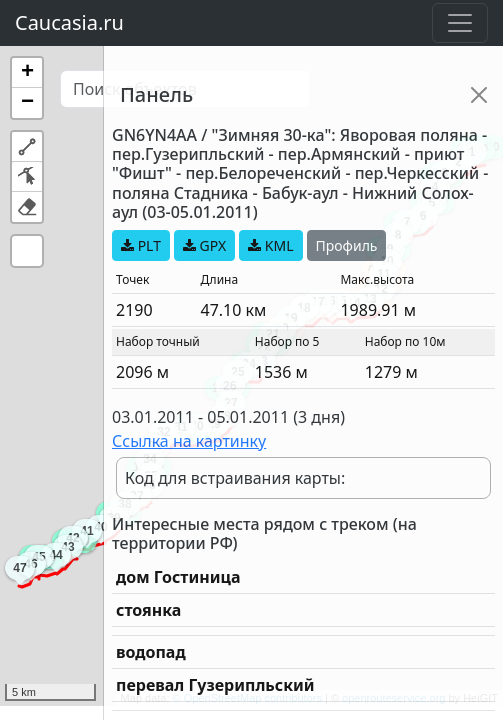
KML (270, 245)
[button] (27, 73)
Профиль (347, 245)
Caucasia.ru (69, 22)
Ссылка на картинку (189, 441)
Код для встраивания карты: (235, 478)
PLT (141, 245)
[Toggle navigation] (460, 23)
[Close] (479, 95)
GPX (204, 245)
